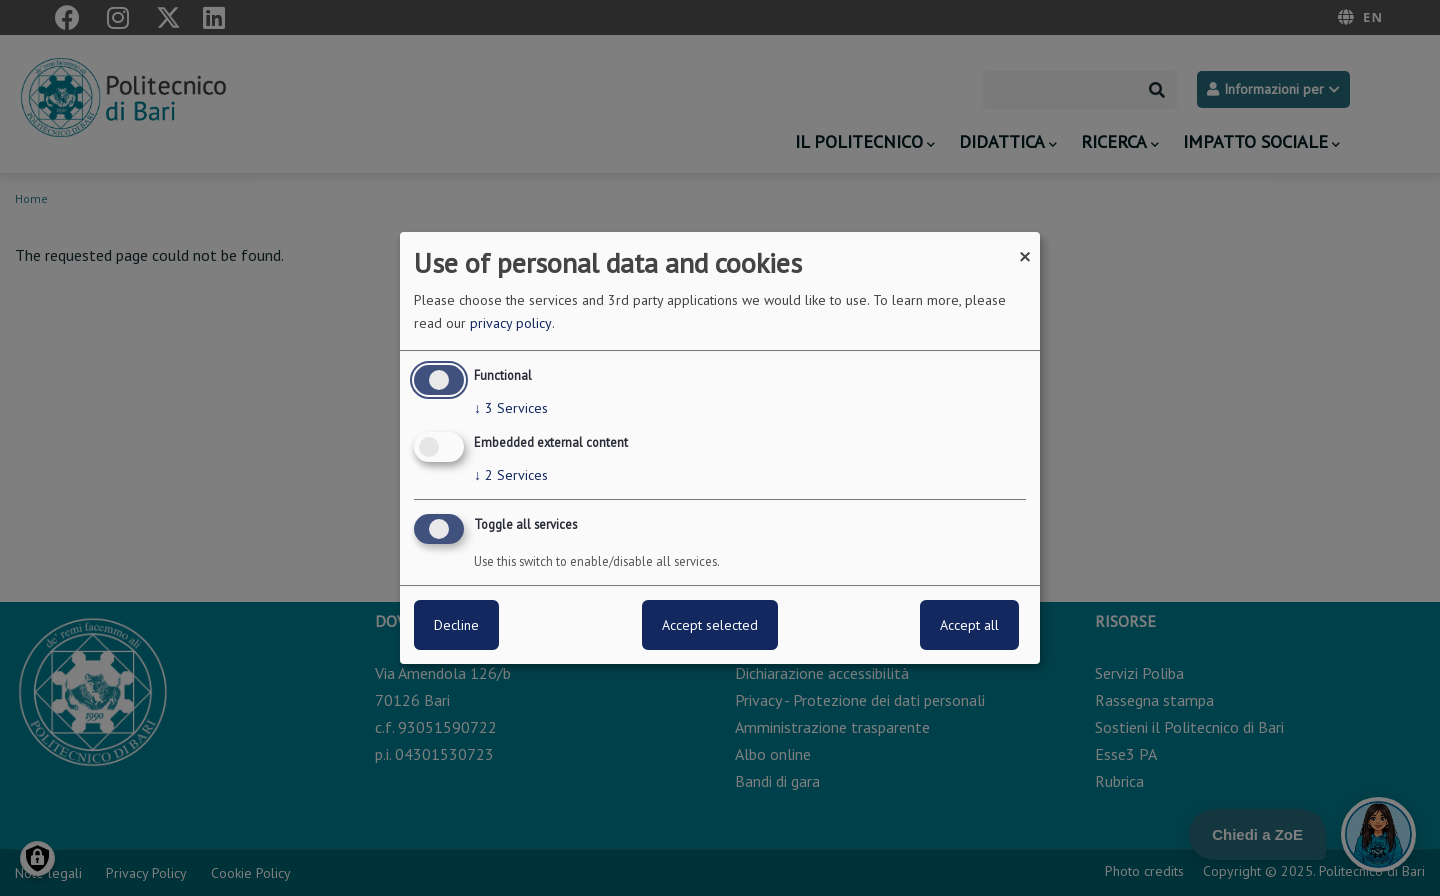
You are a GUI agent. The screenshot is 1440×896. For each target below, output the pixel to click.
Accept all (969, 625)
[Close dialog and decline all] (1025, 244)
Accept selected (710, 625)
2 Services (511, 475)
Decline (456, 625)
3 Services (511, 408)
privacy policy (511, 323)
